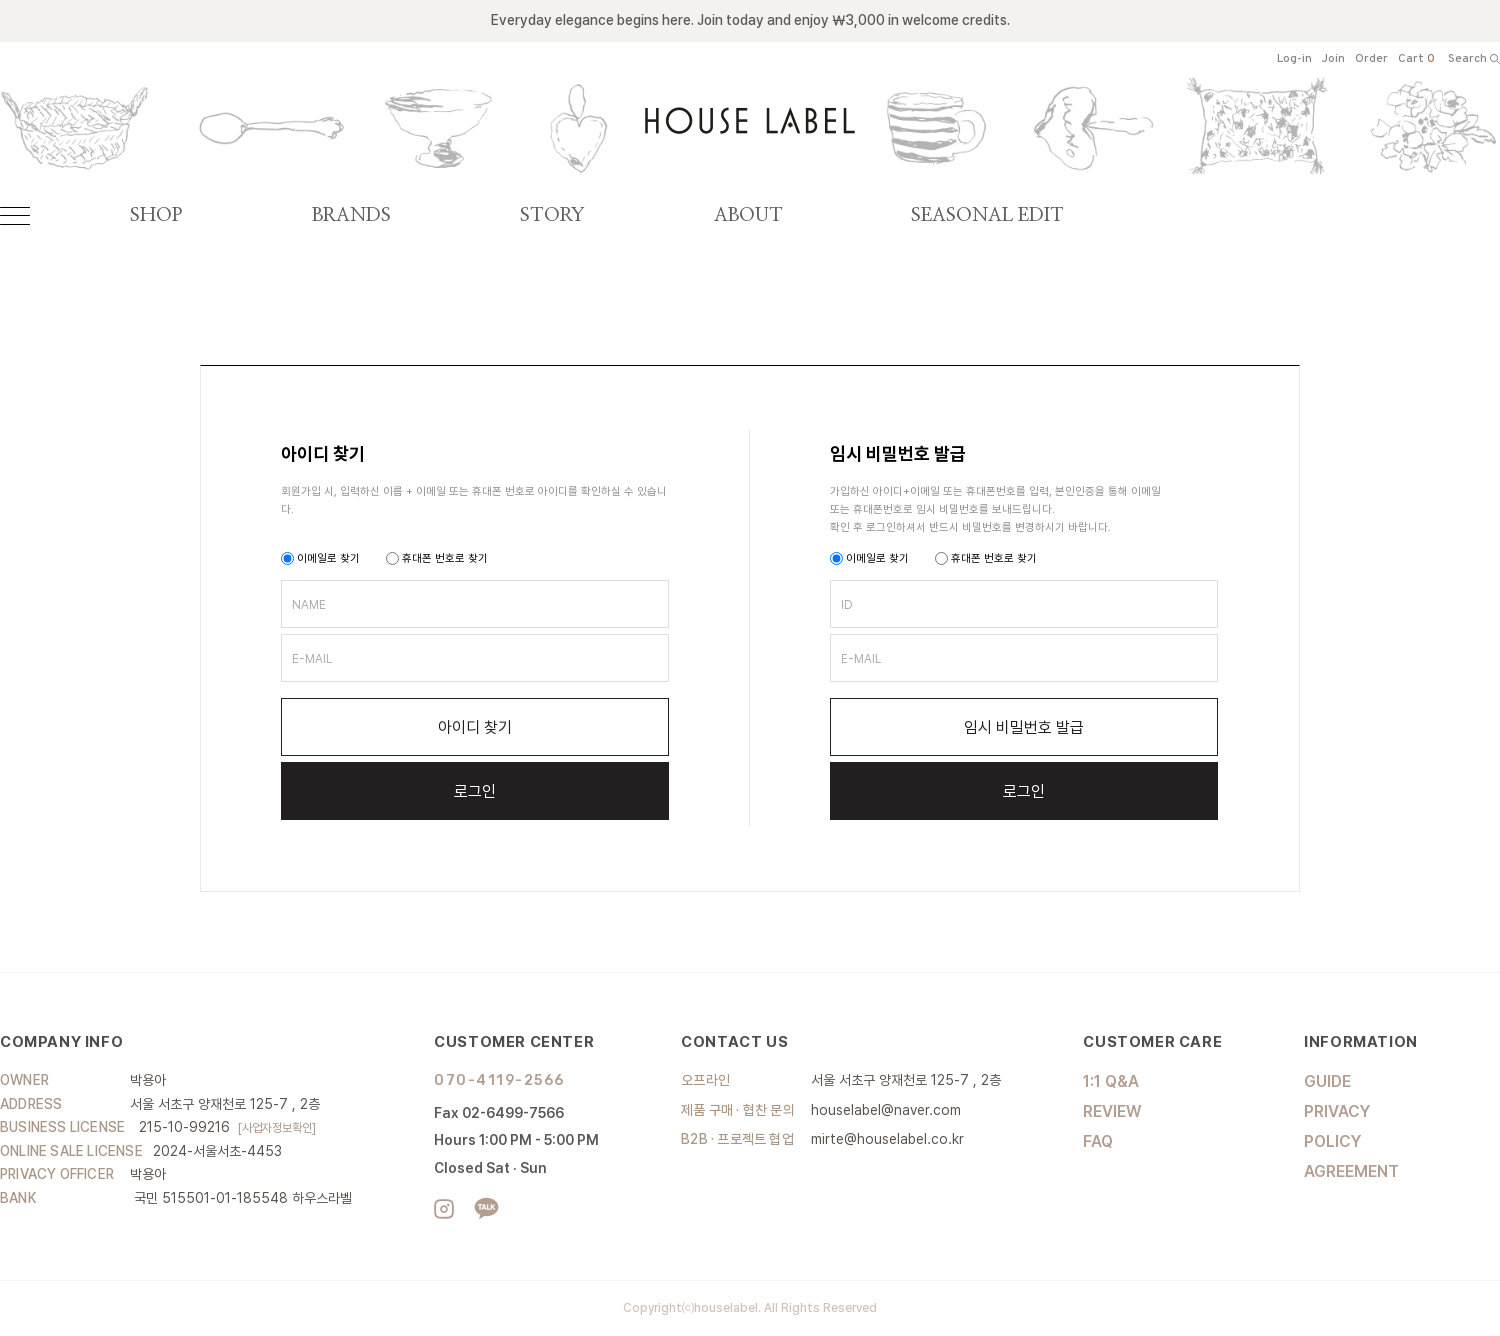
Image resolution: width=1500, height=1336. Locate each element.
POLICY (1332, 1141)
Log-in (1294, 59)
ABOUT (748, 215)
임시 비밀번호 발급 (1024, 727)
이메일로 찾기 (320, 558)
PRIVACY (1337, 1111)
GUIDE (1327, 1081)
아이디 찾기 (475, 727)
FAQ (1098, 1141)
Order (1371, 59)
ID (847, 605)
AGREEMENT (1351, 1171)
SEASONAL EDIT (987, 215)
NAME (309, 605)
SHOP (156, 215)
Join (1333, 59)
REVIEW (1112, 1111)
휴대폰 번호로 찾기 (437, 558)
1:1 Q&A (1111, 1081)
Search (1474, 59)
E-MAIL (312, 659)
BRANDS (351, 215)
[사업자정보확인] (277, 1128)
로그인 (475, 791)
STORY (552, 215)
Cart (1416, 59)
